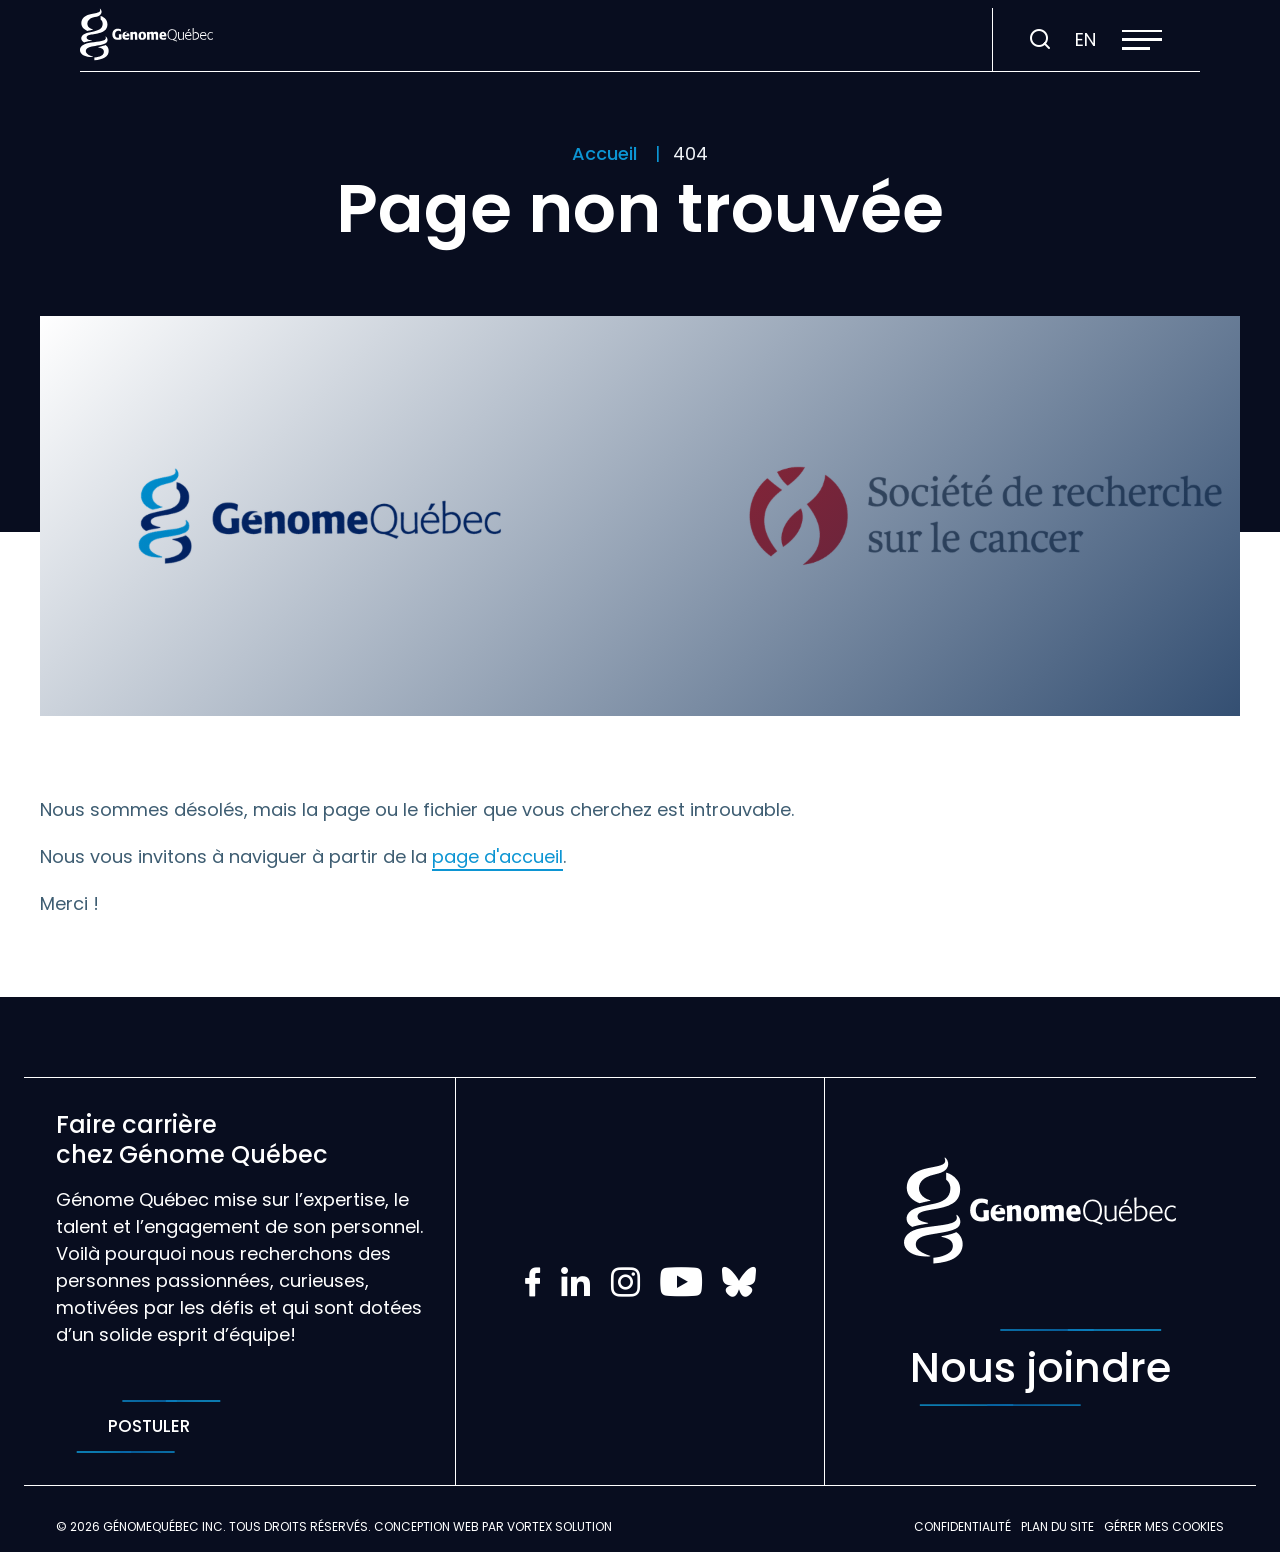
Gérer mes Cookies (1164, 1526)
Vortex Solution (559, 1526)
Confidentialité (962, 1526)
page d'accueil (497, 856)
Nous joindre (1040, 1367)
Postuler (148, 1426)
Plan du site (1057, 1526)
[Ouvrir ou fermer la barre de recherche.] (1040, 40)
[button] (1142, 40)
